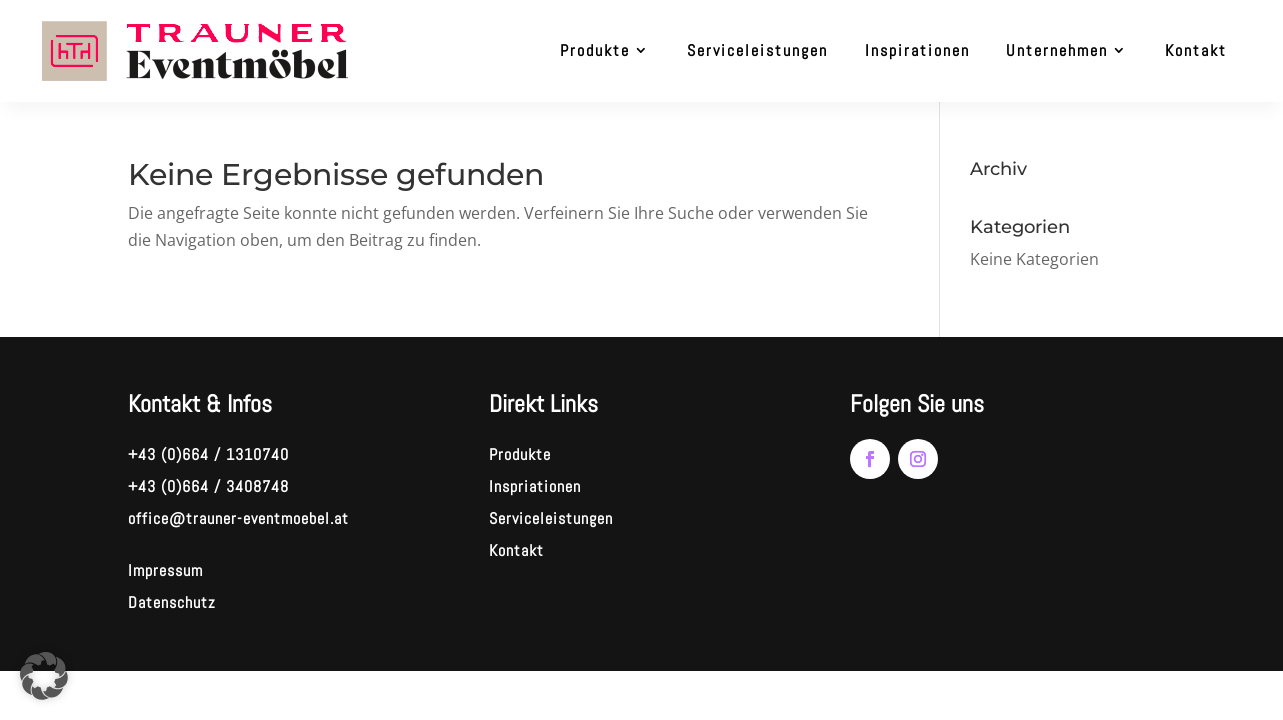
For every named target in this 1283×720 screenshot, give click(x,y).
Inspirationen (917, 50)
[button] (44, 676)
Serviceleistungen (757, 50)
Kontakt (1196, 50)
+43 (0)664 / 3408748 (208, 486)
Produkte (595, 50)
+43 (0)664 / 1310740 (208, 454)
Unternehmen (1057, 50)
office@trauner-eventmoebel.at (238, 518)
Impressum (165, 570)
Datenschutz (172, 602)
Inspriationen (535, 486)
